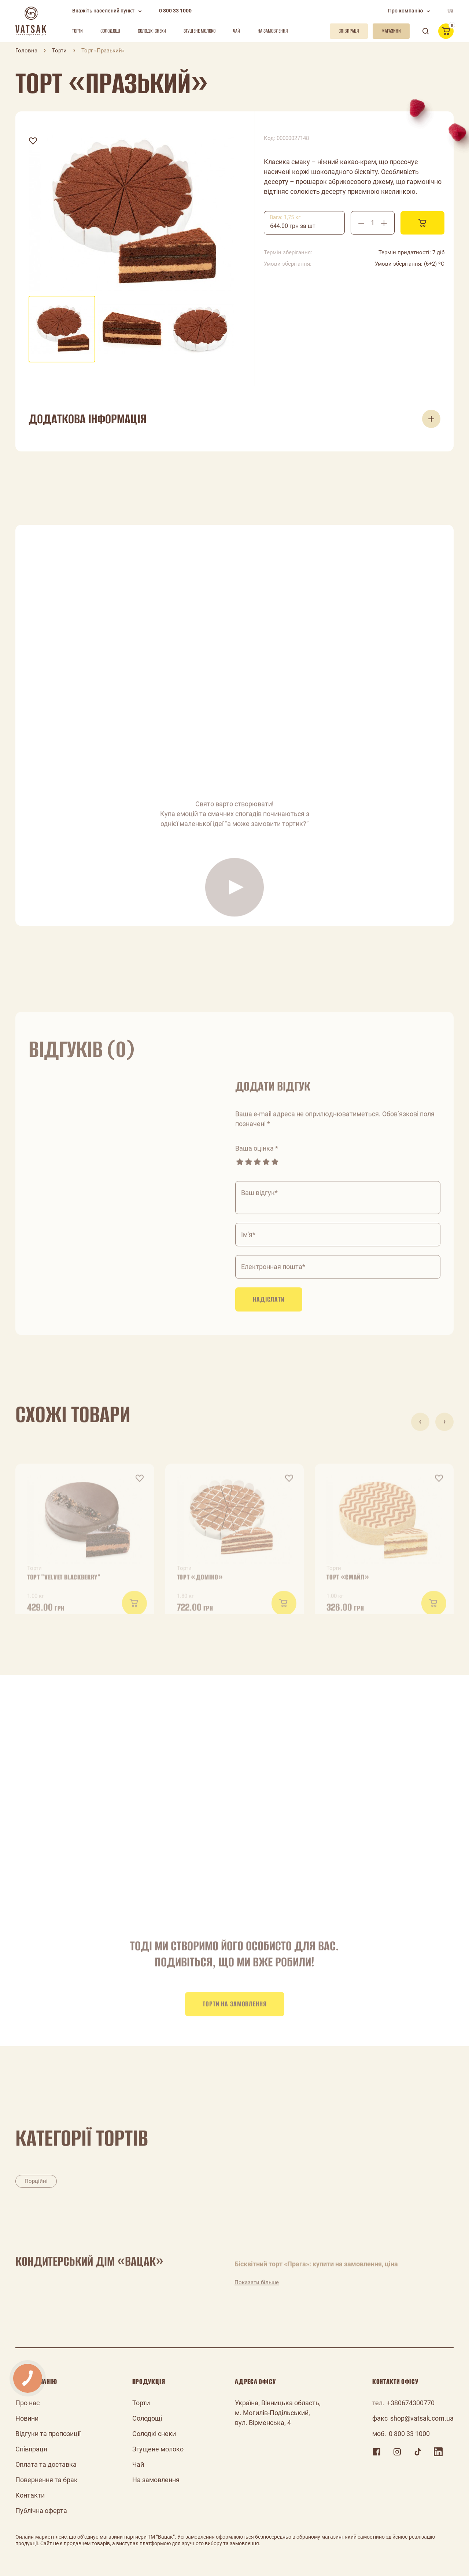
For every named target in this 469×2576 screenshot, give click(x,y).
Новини (26, 2418)
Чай (236, 30)
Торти (77, 30)
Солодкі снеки (152, 30)
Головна (26, 50)
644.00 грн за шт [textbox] (292, 225)
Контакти (30, 2495)
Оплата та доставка (46, 2464)
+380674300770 (411, 2403)
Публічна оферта (41, 2510)
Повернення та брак (46, 2480)
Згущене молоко (199, 30)
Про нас (27, 2403)
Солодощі (110, 30)
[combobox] (304, 223)
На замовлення (273, 30)
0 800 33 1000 (175, 11)
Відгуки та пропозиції (48, 2433)
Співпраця (31, 2449)
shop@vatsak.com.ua (422, 2418)
